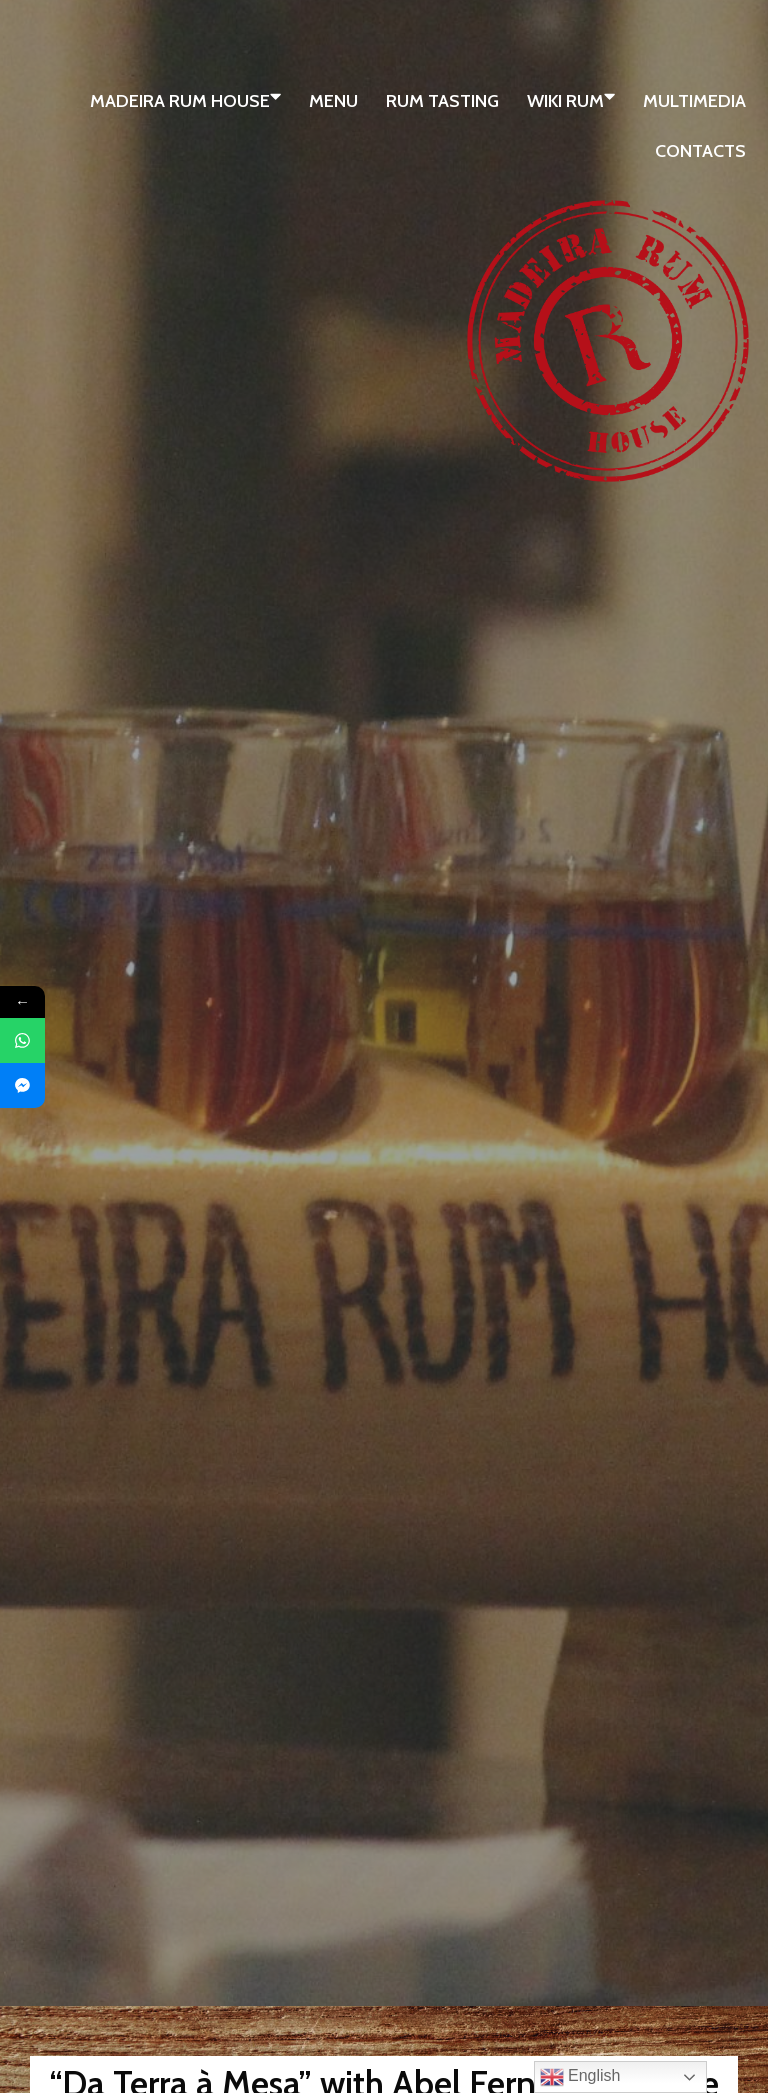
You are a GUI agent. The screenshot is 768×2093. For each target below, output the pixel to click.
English (580, 2077)
